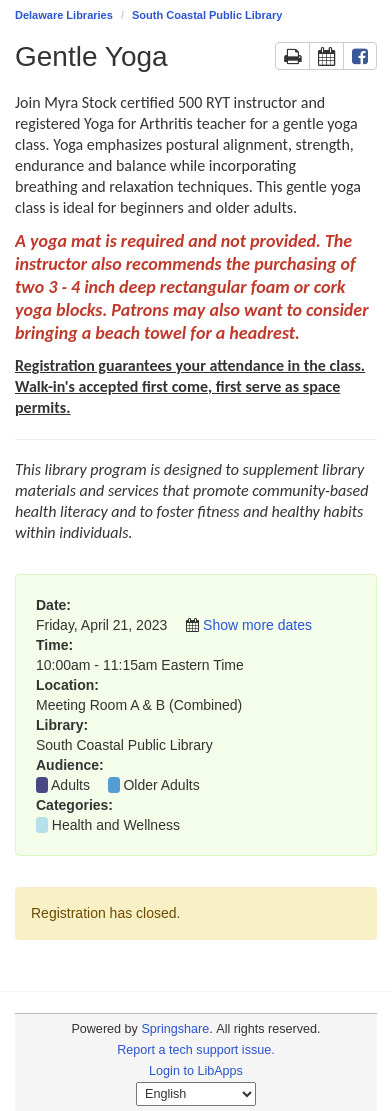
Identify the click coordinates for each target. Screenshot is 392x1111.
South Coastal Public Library (207, 15)
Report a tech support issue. (196, 1050)
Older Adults (161, 785)
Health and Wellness (116, 825)
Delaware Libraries (64, 15)
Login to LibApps (196, 1071)
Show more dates (257, 625)
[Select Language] (196, 1094)
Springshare (175, 1029)
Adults (70, 785)
